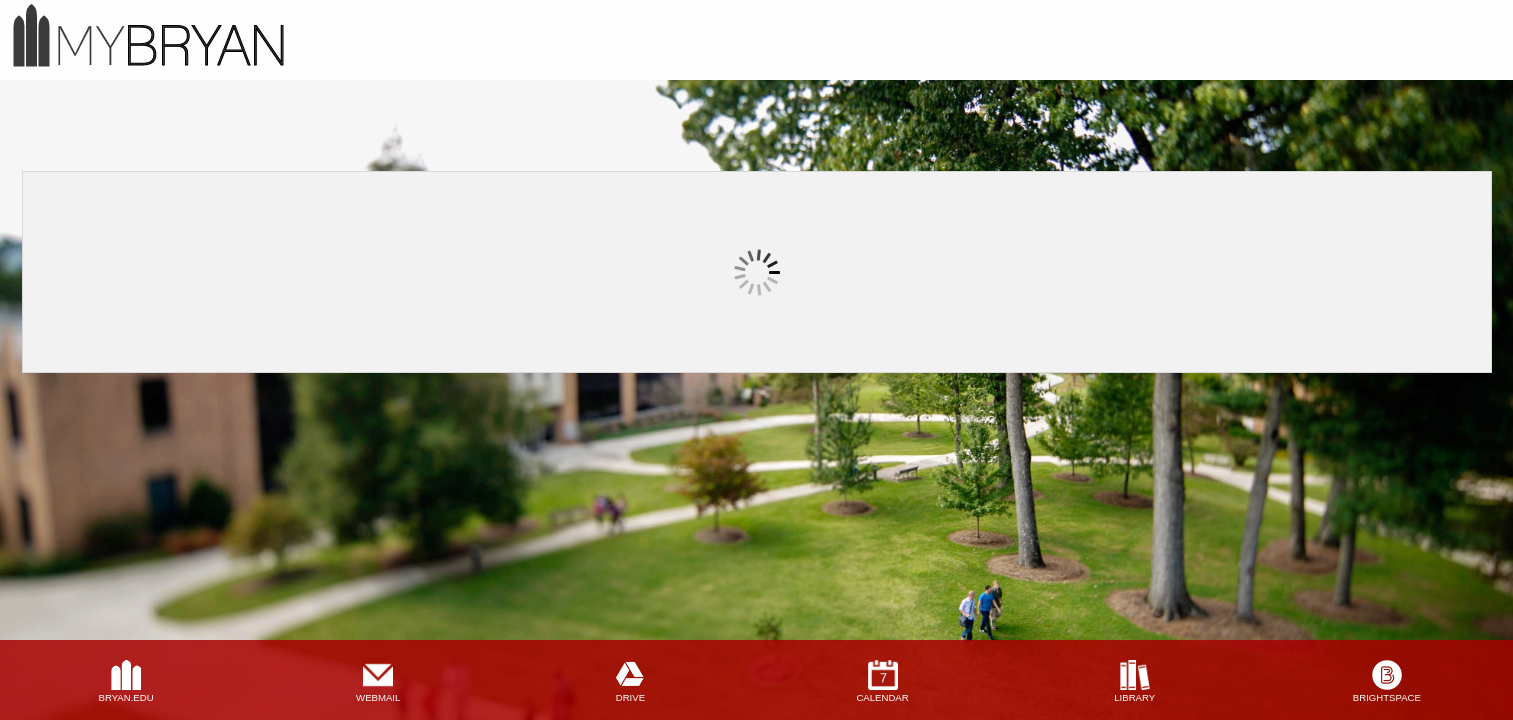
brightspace (1387, 697)
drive (630, 697)
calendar (882, 697)
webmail (378, 697)
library (1134, 697)
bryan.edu (126, 697)
